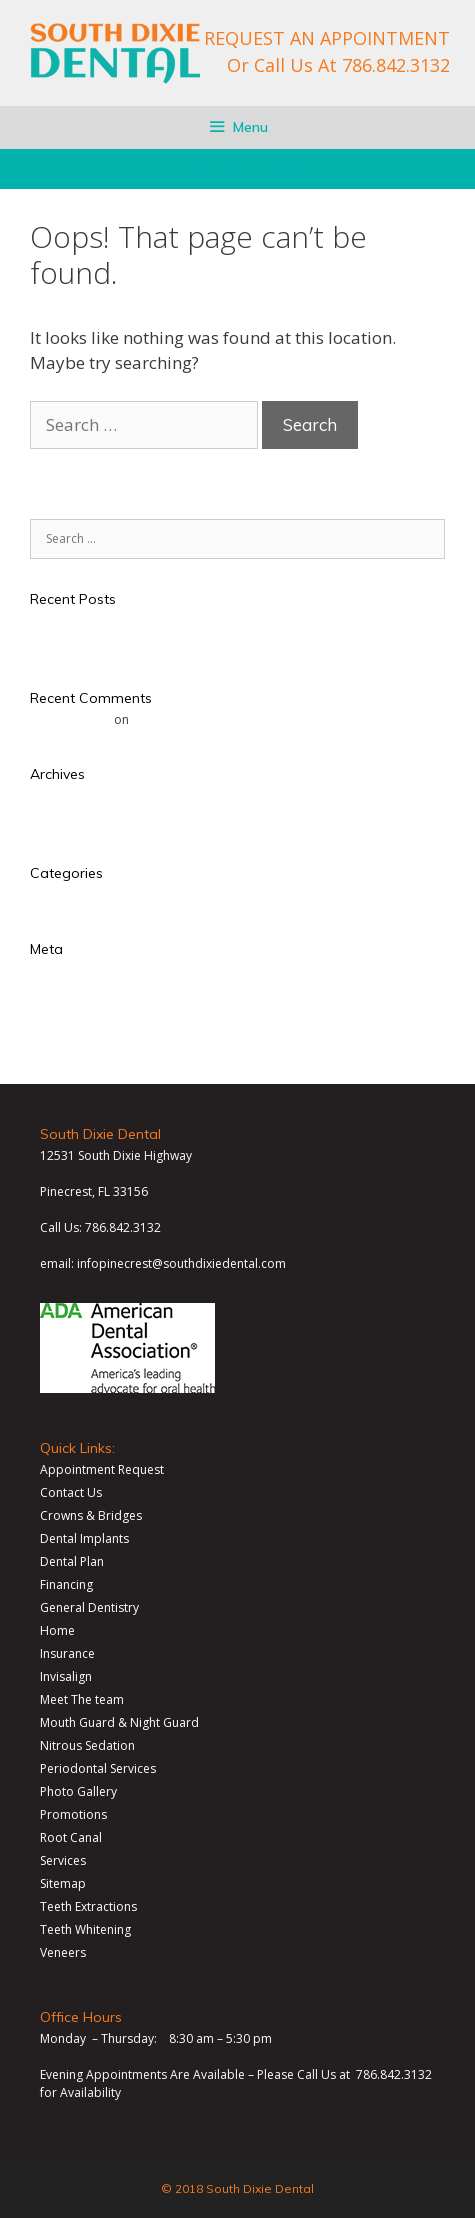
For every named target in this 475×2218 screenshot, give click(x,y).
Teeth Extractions (88, 1906)
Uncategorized (72, 894)
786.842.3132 (396, 65)
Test (42, 620)
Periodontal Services (98, 1768)
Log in (47, 970)
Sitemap (63, 1883)
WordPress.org (73, 1039)
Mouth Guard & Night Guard (119, 1722)
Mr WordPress (70, 719)
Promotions (73, 1814)
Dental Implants (84, 1538)
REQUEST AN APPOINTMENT (327, 38)
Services (63, 1860)
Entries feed (63, 993)
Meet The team (82, 1699)
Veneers (63, 1952)
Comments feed (75, 1016)
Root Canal (71, 1837)
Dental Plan (72, 1561)
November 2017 (76, 818)
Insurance (67, 1653)
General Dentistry (89, 1607)
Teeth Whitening (85, 1929)
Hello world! (64, 643)
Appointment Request (102, 1469)
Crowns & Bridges (91, 1515)
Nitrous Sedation (87, 1745)
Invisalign (66, 1676)
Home (57, 1630)
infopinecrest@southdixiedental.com (181, 1263)
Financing (66, 1584)
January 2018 (66, 795)
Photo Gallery (78, 1791)
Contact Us (71, 1492)
